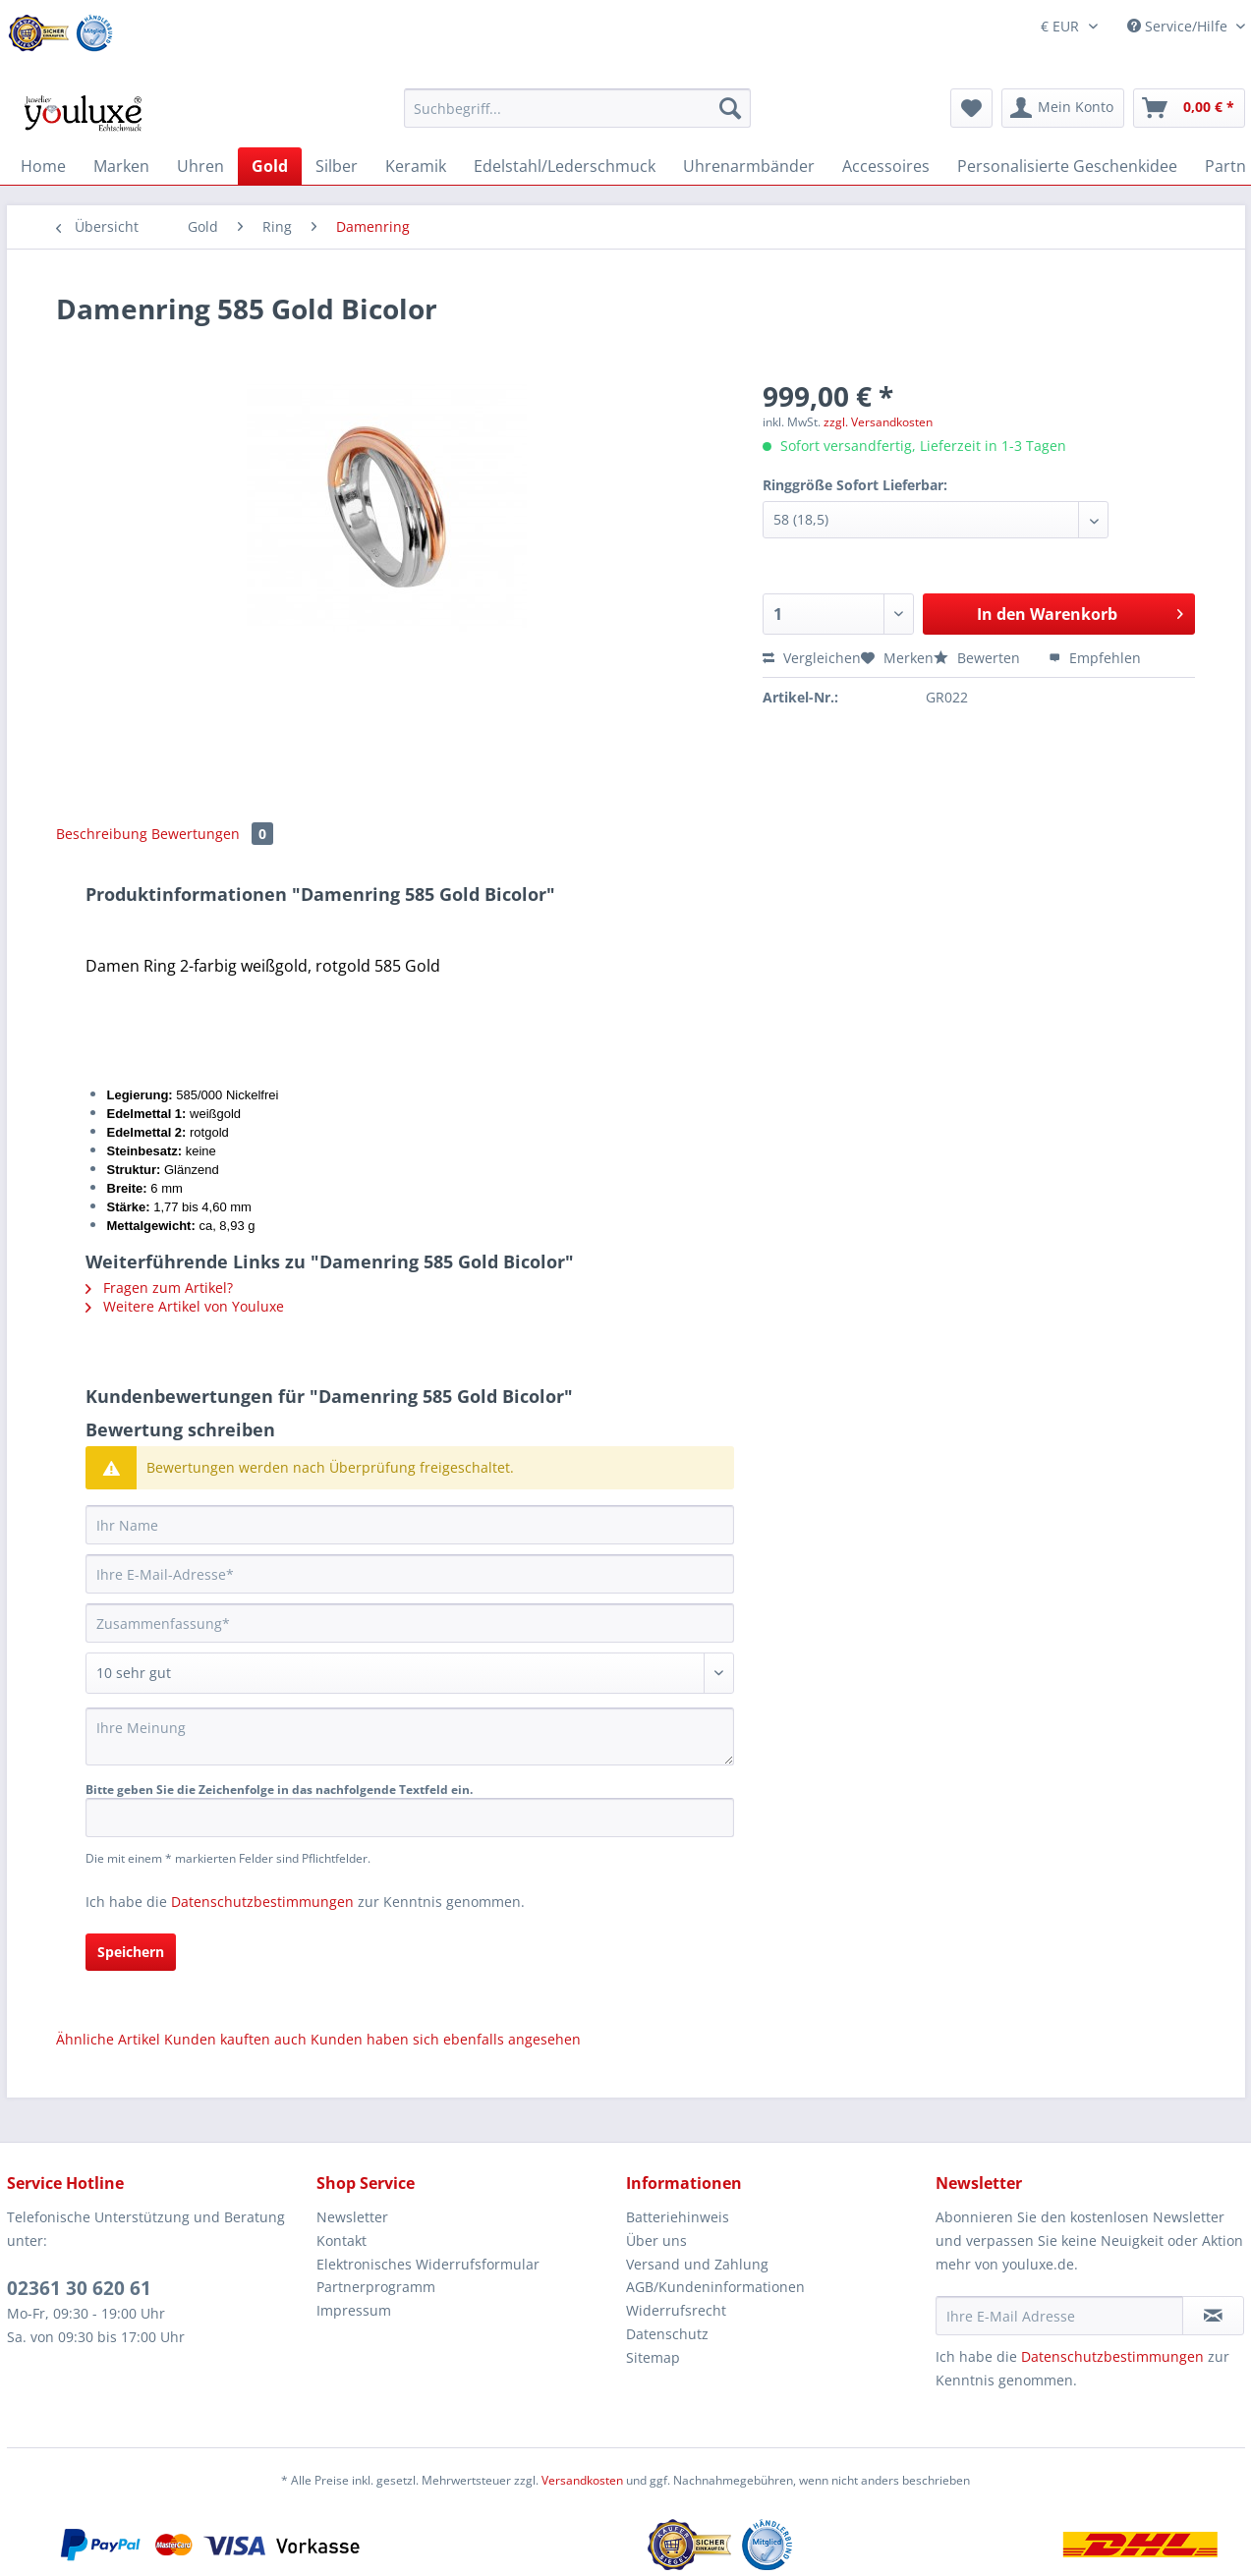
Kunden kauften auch (235, 2039)
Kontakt (341, 2240)
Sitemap (653, 2357)
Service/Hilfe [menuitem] (1179, 26)
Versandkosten (582, 2480)
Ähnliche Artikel (108, 2039)
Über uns (656, 2240)
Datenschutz (667, 2333)
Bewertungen (212, 833)
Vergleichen (812, 657)
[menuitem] (577, 117)
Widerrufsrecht (676, 2310)
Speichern (130, 1951)
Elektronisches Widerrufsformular (428, 2264)
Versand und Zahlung (697, 2264)
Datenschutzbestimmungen (262, 1901)
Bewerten (979, 657)
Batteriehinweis (677, 2217)
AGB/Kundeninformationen (715, 2286)
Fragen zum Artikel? (159, 1287)
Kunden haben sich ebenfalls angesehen (446, 2039)
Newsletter (352, 2217)
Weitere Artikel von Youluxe (184, 1306)
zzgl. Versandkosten (878, 422)
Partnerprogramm (375, 2286)
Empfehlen (1095, 657)
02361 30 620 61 (79, 2288)
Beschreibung (101, 833)
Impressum (353, 2310)
